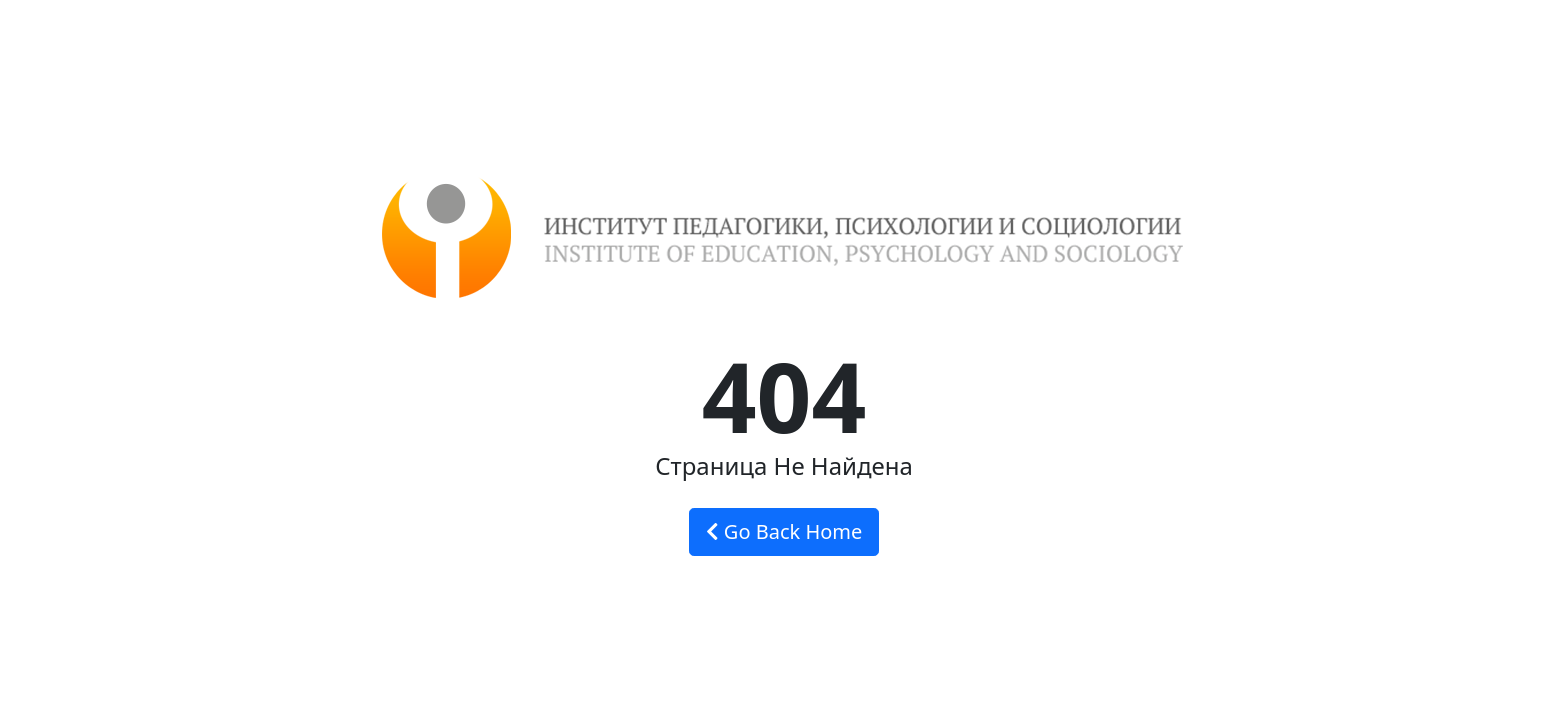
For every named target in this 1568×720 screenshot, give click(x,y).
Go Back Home (784, 531)
